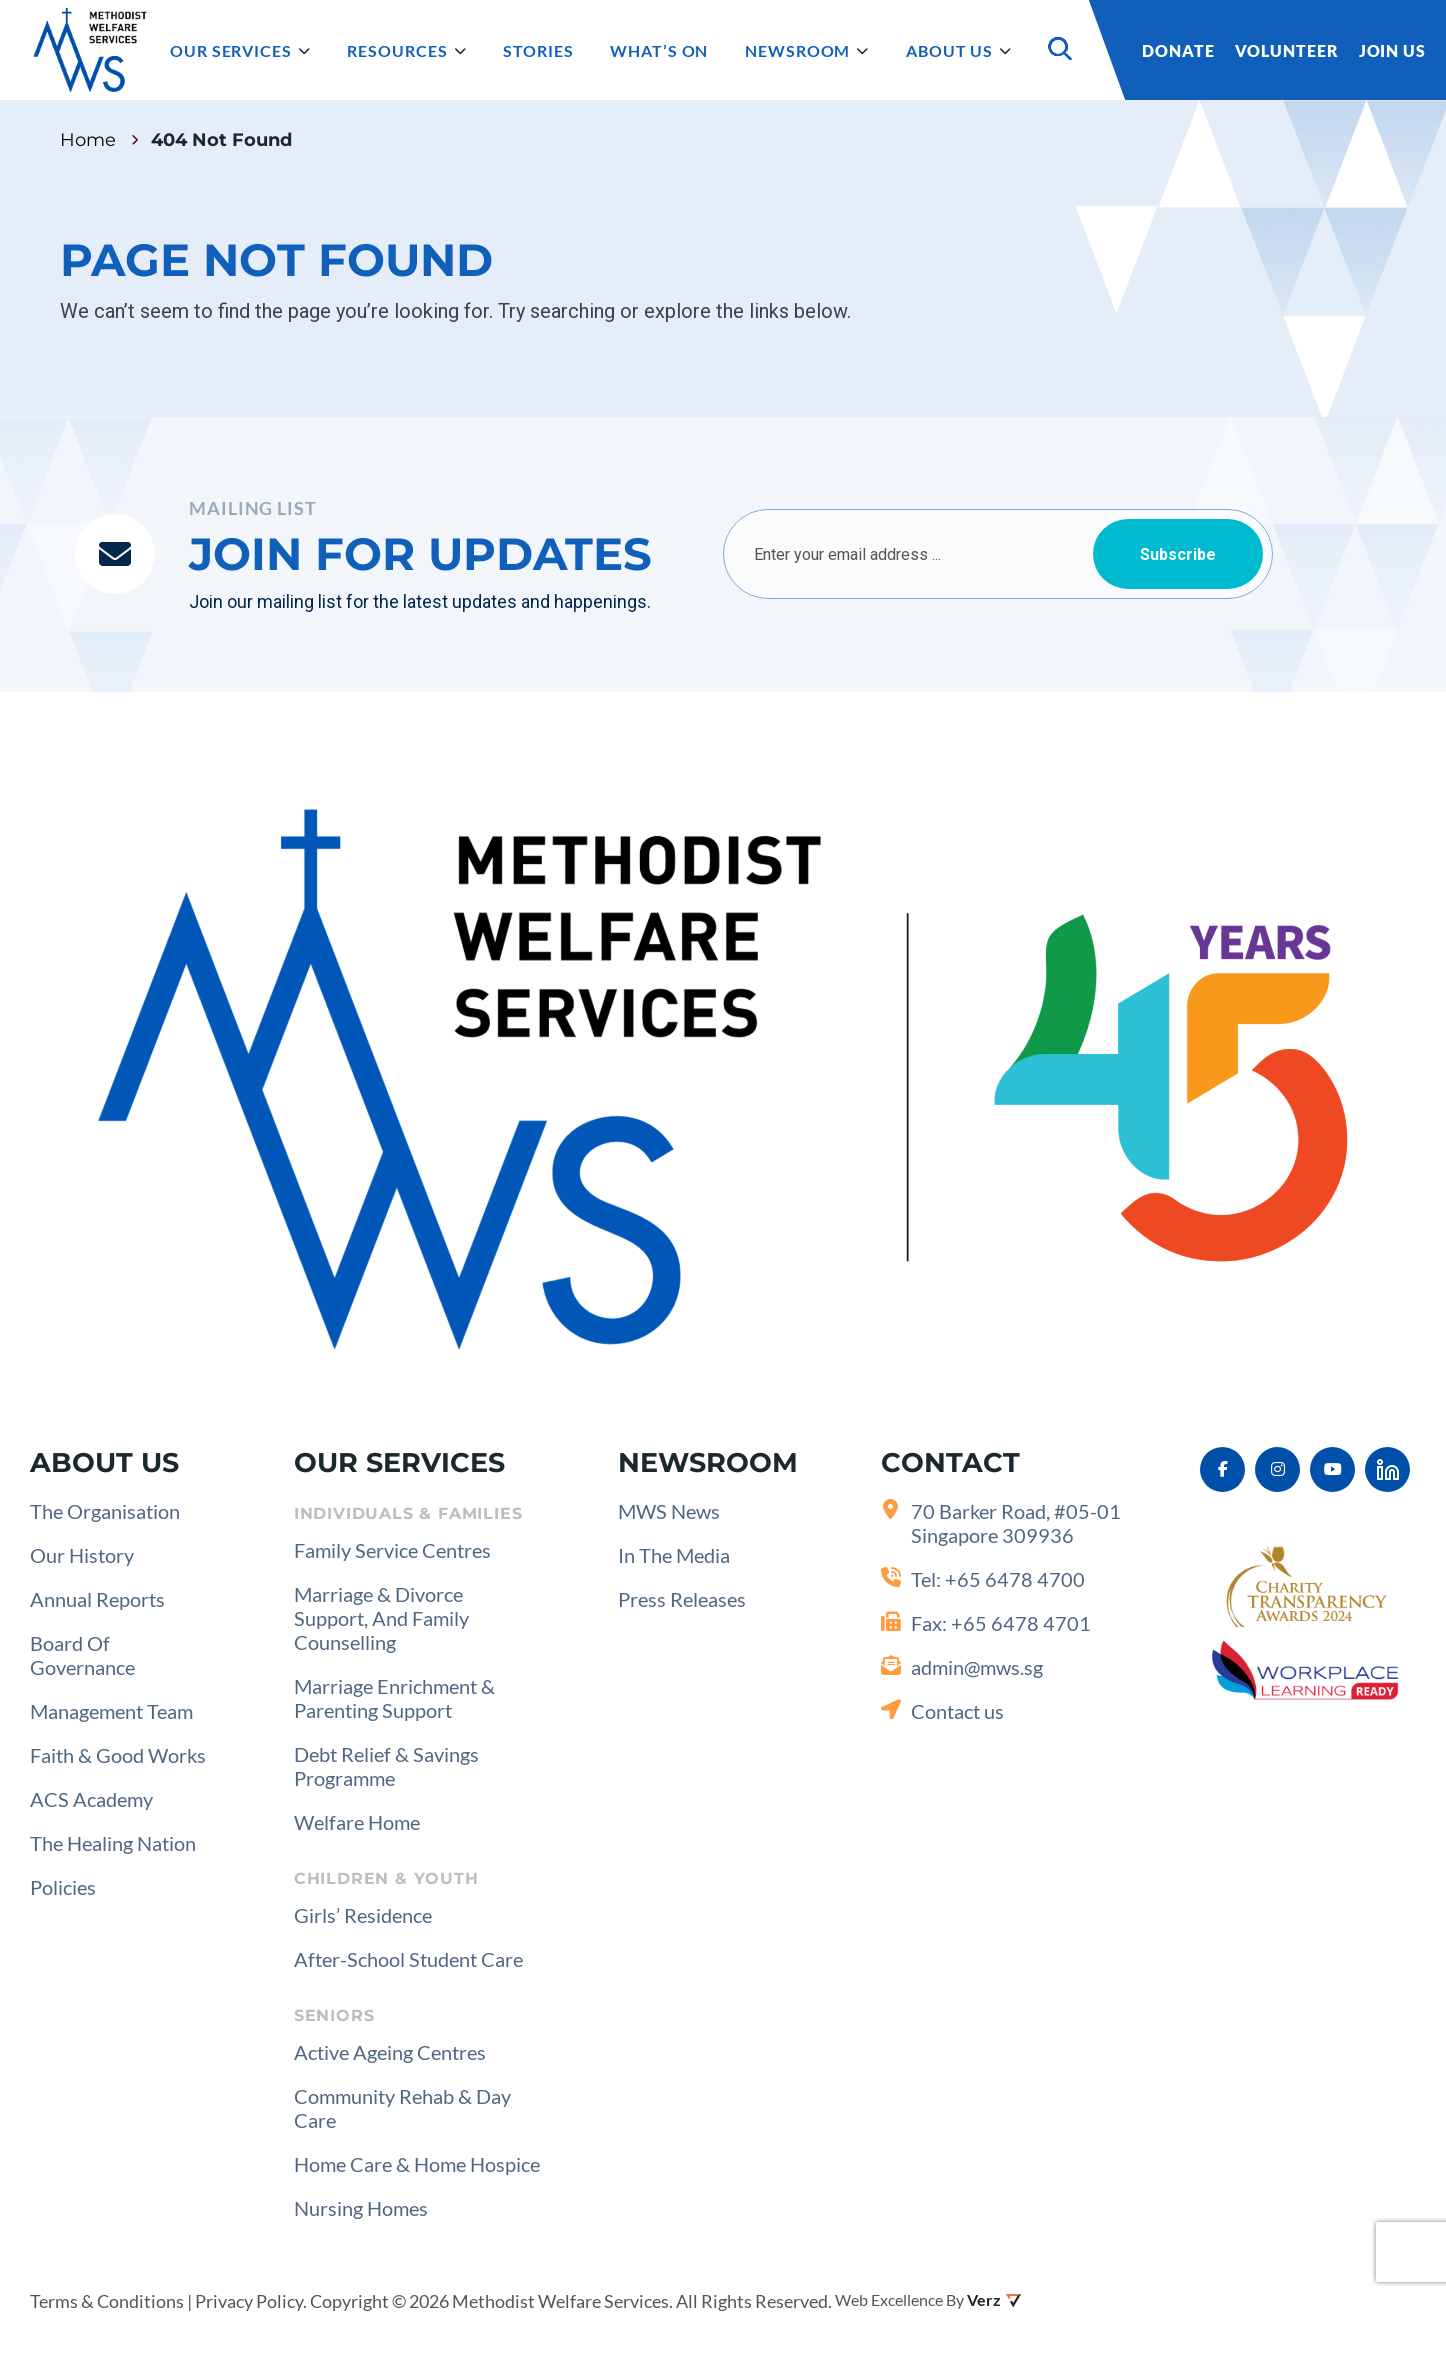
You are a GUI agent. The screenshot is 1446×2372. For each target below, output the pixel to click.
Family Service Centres (392, 1550)
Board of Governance (82, 1655)
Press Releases (682, 1599)
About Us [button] (959, 51)
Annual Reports (97, 1599)
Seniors (334, 2015)
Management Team (111, 1711)
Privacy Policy (249, 2301)
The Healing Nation (113, 1843)
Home (88, 140)
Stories (538, 50)
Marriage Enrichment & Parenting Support (394, 1698)
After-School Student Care (408, 1959)
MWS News (669, 1511)
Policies (63, 1887)
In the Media (674, 1555)
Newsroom (807, 51)
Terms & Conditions (107, 2301)
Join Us (1392, 50)
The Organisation (105, 1511)
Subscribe (1178, 554)
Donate (1178, 50)
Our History (82, 1555)
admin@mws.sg (977, 1667)
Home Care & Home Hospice (417, 2164)
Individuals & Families (408, 1513)
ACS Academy (91, 1799)
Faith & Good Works (118, 1755)
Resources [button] (406, 51)
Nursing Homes (361, 2208)
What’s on (659, 50)
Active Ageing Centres (390, 2052)
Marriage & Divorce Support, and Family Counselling (381, 1618)
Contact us (957, 1711)
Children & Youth (386, 1878)
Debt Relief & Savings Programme (386, 1766)
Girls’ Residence (363, 1915)
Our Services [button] (240, 51)
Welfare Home (357, 1822)
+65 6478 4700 (1015, 1579)
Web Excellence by (899, 2299)
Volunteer (1287, 50)
